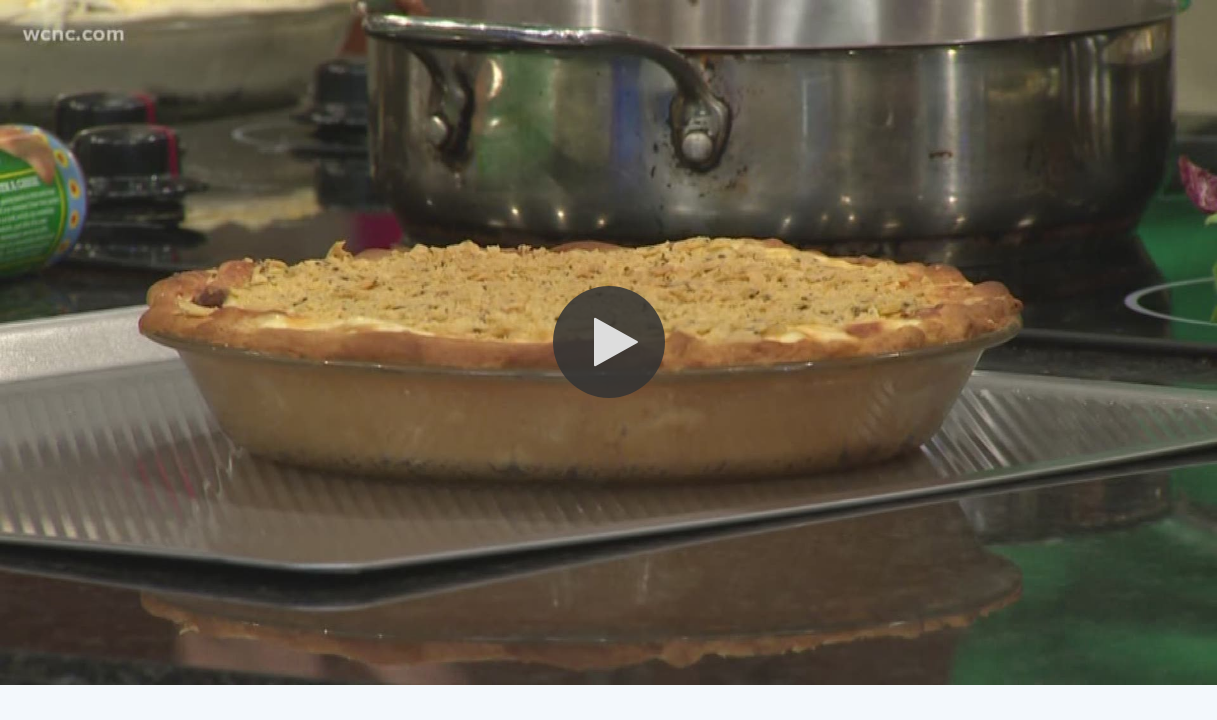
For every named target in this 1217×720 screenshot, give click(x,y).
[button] (609, 342)
